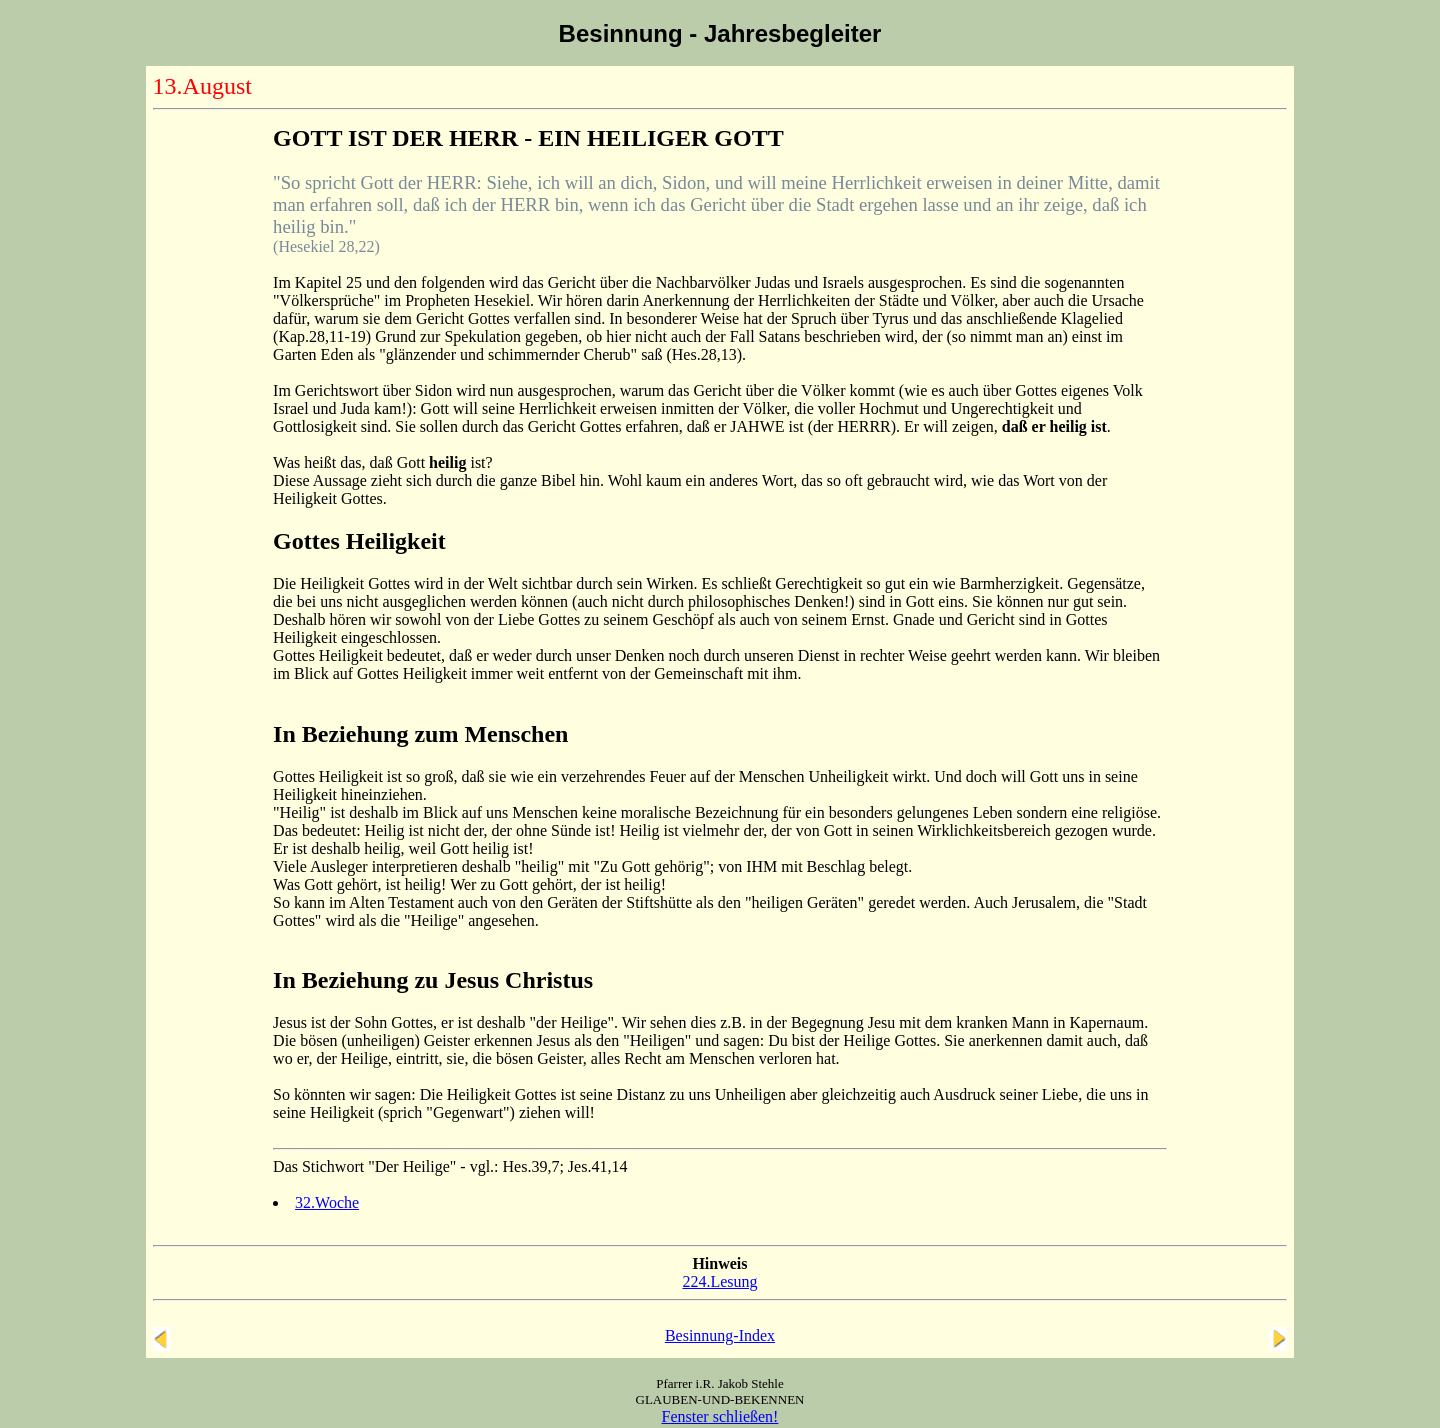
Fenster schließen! (720, 1416)
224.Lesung (719, 1281)
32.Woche (327, 1202)
